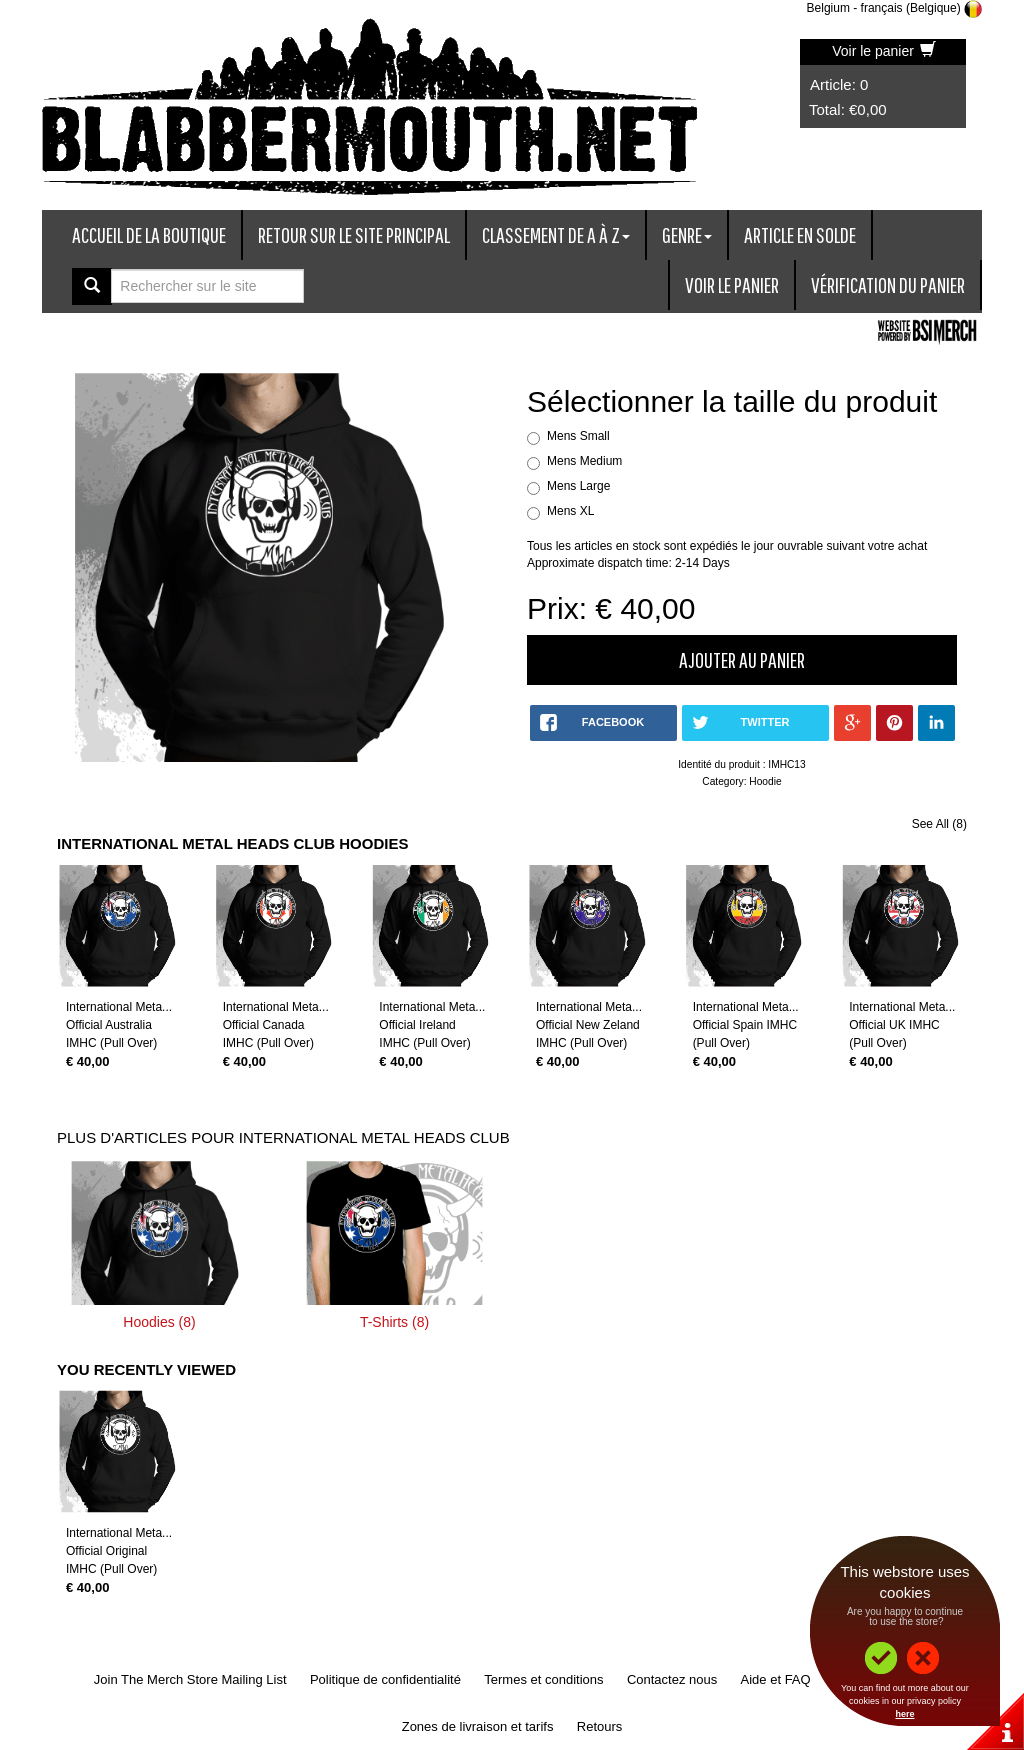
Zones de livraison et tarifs (478, 1726)
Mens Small (578, 436)
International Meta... (119, 1007)
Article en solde (800, 234)
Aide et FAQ (776, 1679)
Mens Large (578, 486)
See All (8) (939, 824)
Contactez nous (672, 1679)
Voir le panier (884, 51)
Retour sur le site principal (354, 234)
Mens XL (570, 511)
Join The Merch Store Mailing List (190, 1679)
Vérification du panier (888, 284)
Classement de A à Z (556, 234)
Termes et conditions (543, 1679)
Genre (687, 234)
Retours (600, 1726)
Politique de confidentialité (385, 1679)
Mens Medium (584, 461)
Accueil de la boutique (149, 234)
